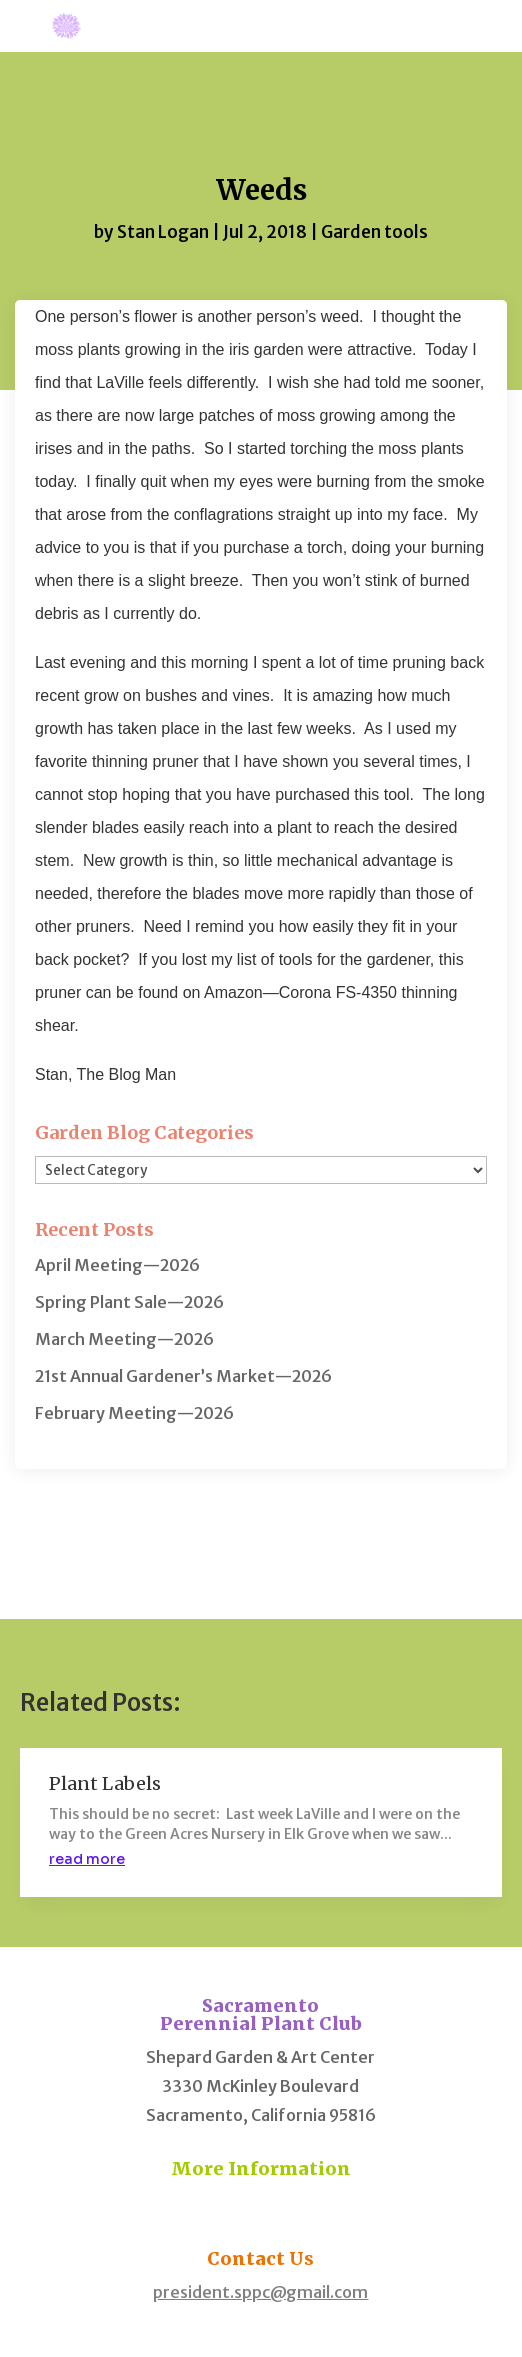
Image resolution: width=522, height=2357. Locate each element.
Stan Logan (163, 232)
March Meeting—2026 (124, 1339)
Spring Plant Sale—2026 (129, 1302)
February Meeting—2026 (134, 1413)
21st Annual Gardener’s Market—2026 (183, 1376)
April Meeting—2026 (117, 1265)
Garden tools (374, 232)
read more (87, 1859)
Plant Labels (105, 1783)
